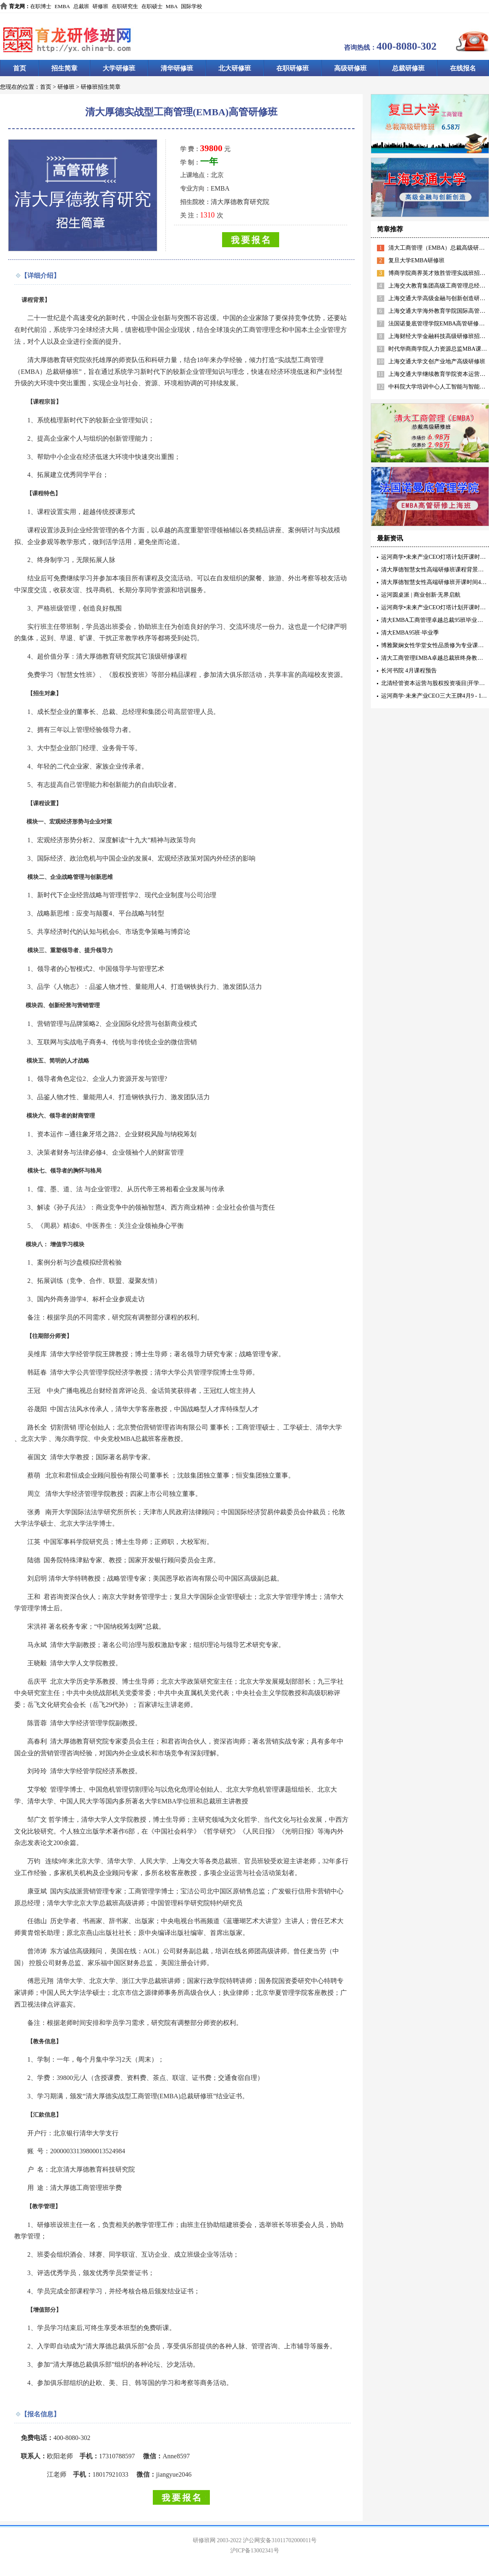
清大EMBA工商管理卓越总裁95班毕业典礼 (435, 620)
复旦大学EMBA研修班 (416, 260)
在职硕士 (152, 6)
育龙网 (17, 6)
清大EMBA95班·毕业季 (410, 633)
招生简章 (64, 68)
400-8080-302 (406, 46)
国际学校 (191, 6)
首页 (19, 68)
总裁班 (81, 6)
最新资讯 (390, 538)
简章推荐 (390, 229)
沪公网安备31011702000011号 (280, 2540)
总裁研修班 (408, 68)
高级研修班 (350, 68)
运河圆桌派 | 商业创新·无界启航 (420, 595)
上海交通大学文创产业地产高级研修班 (436, 361)
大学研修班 (119, 68)
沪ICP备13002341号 (254, 2550)
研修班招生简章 (101, 87)
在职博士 (40, 6)
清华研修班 (177, 68)
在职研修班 (292, 68)
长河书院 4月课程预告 (409, 671)
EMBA (62, 6)
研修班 (100, 6)
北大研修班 (234, 68)
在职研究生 (125, 6)
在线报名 (463, 68)
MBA (172, 6)
